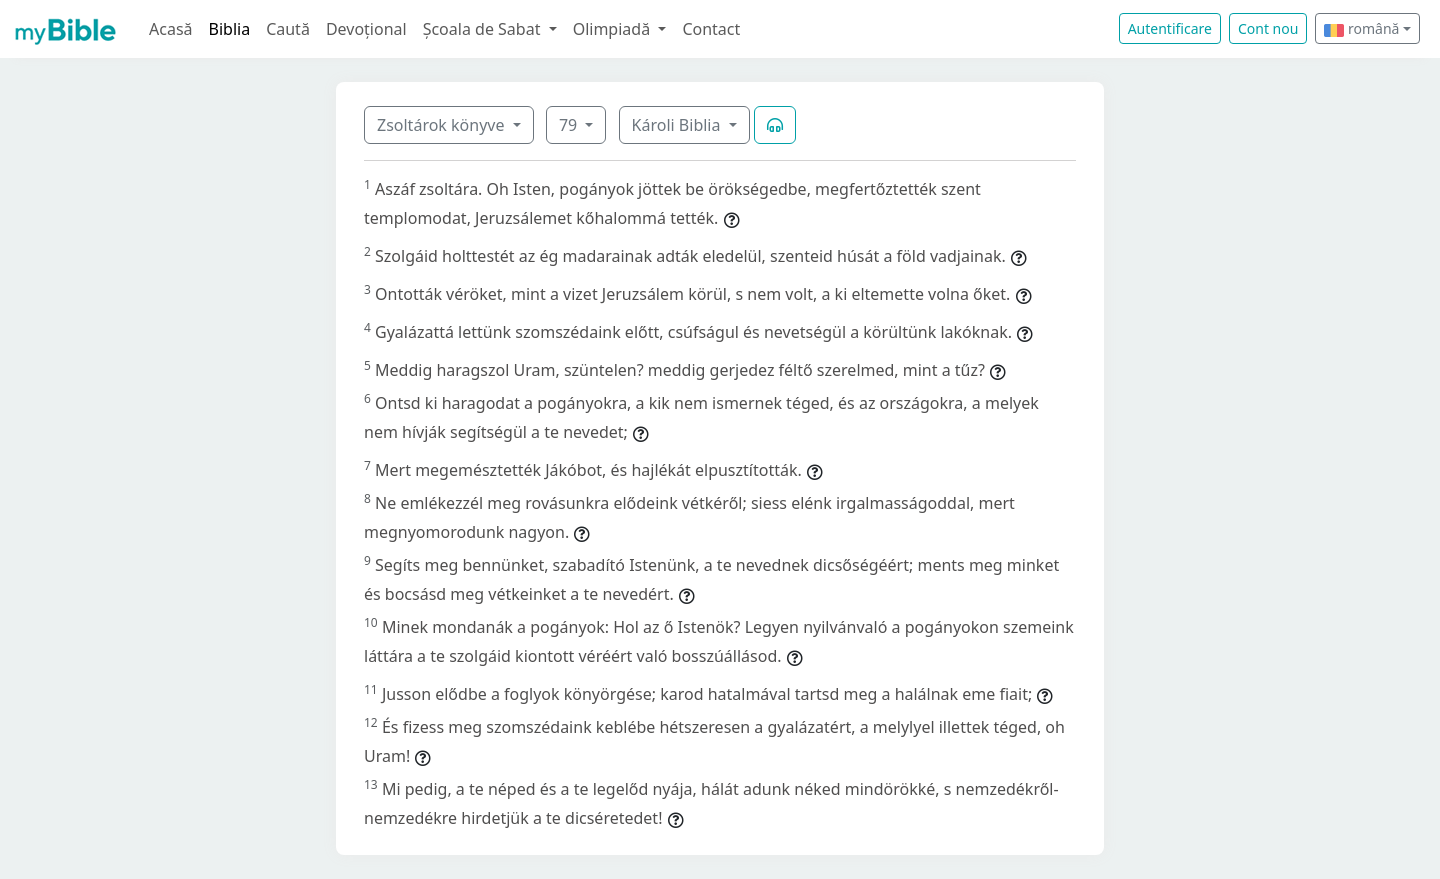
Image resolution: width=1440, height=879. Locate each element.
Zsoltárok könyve (443, 125)
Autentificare (1170, 28)
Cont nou (1268, 28)
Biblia (230, 29)
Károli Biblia (678, 125)
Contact (711, 29)
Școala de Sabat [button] (484, 29)
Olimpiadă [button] (614, 29)
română (1361, 28)
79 (570, 125)
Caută (288, 29)
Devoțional (366, 29)
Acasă (171, 29)
